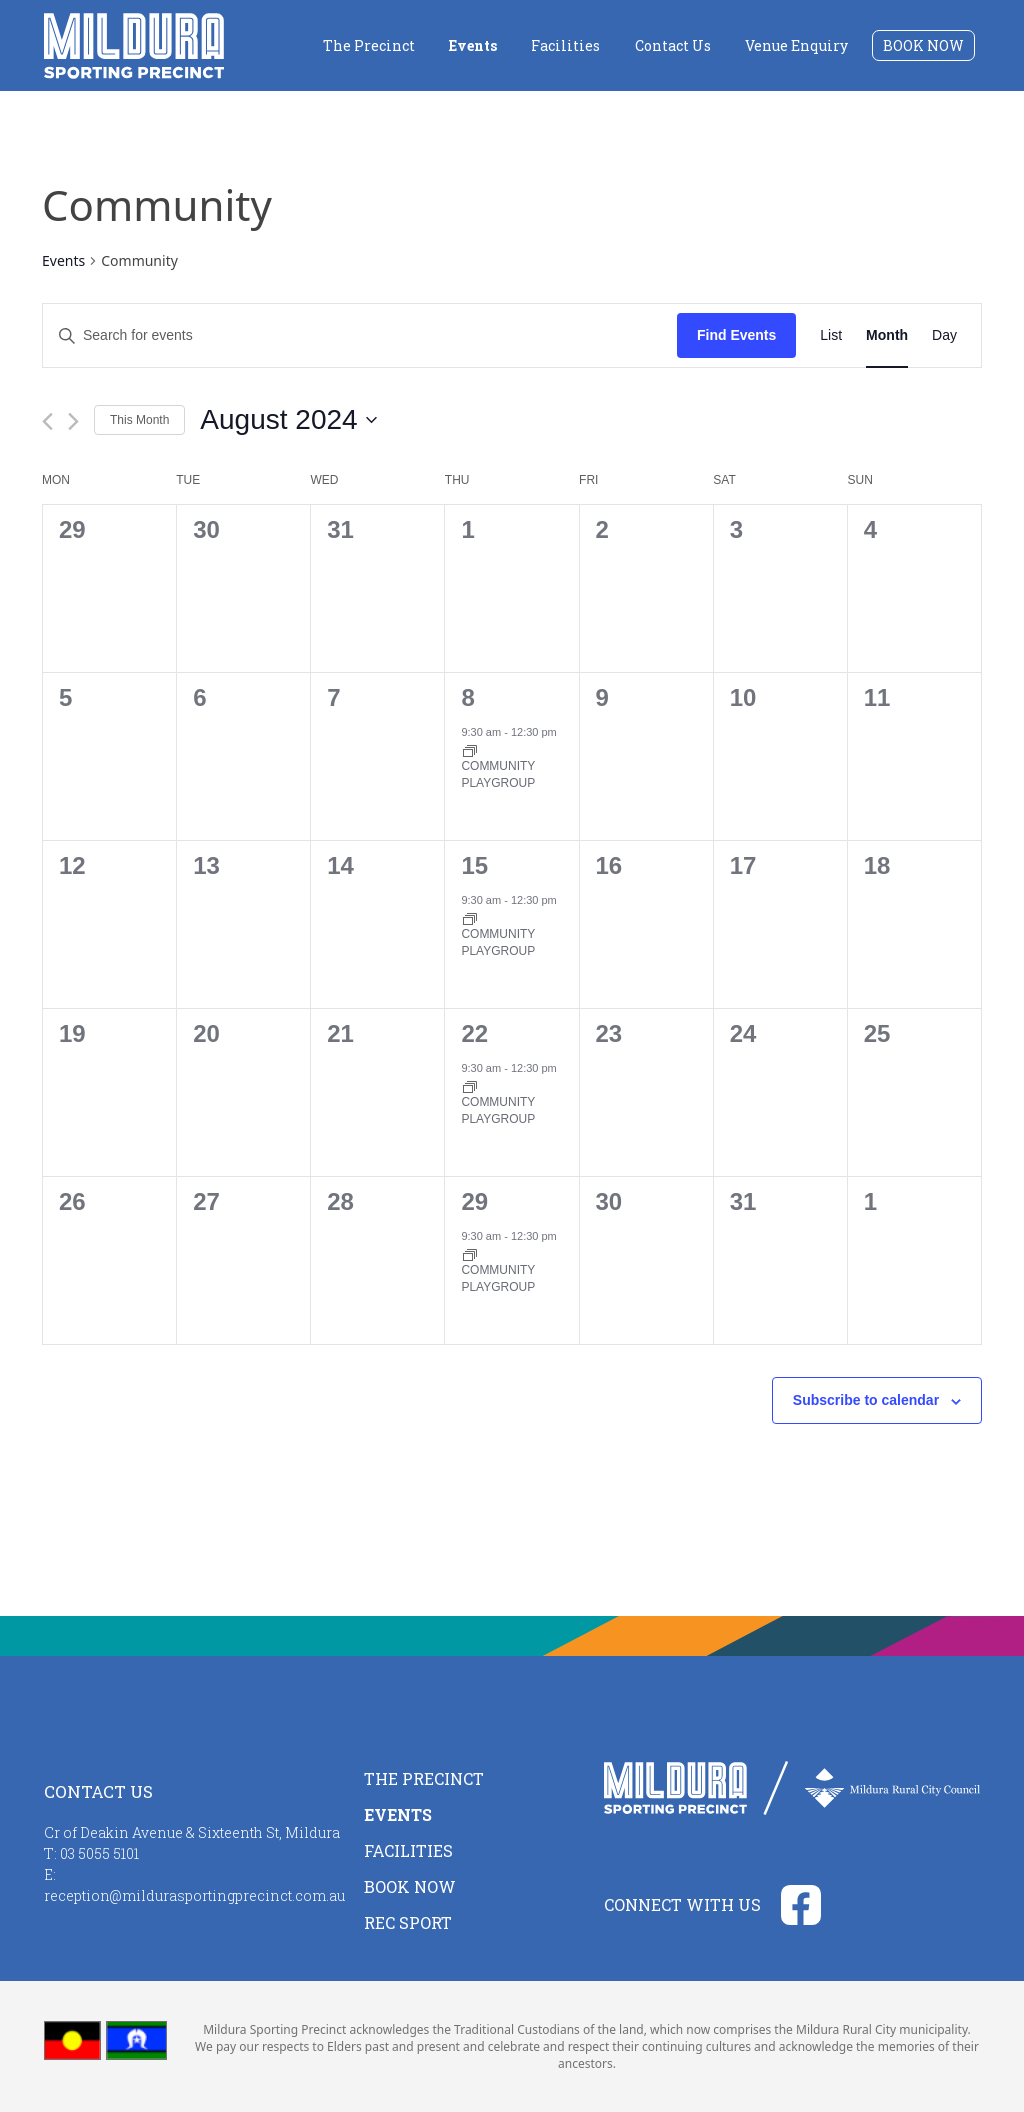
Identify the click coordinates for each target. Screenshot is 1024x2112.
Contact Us (673, 45)
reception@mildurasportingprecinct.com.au (194, 1895)
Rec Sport (408, 1922)
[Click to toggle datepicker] (288, 420)
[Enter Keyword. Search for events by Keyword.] (360, 335)
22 (474, 1033)
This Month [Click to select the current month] (139, 420)
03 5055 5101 (99, 1853)
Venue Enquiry (796, 45)
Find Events (736, 335)
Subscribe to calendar (866, 1400)
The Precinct (369, 45)
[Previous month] (47, 421)
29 (474, 1201)
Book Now (923, 45)
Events (473, 45)
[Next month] (73, 421)
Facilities (565, 45)
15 (474, 865)
